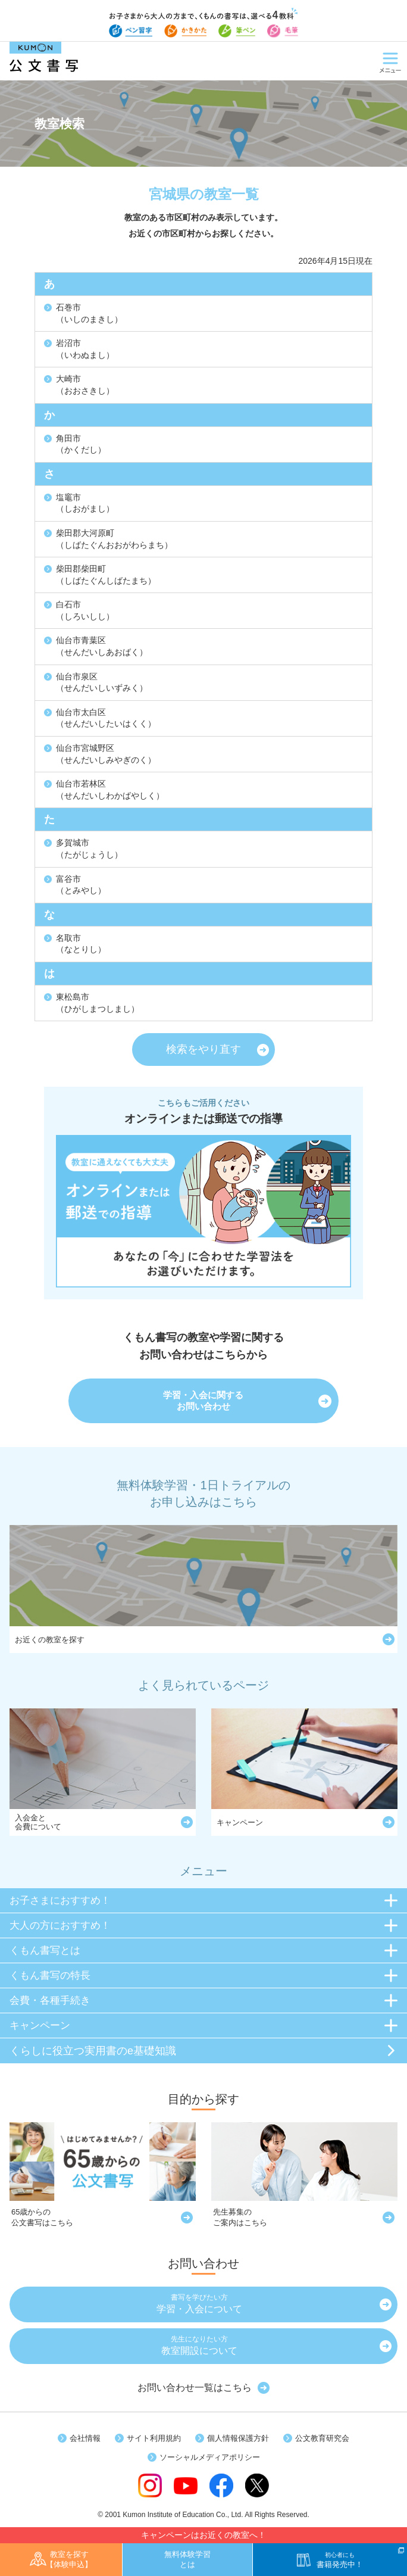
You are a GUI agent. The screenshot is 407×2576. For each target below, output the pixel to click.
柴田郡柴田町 (106, 574)
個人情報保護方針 (238, 2438)
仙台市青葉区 (102, 646)
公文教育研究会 (322, 2438)
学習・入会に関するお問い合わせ (203, 1401)
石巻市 (89, 313)
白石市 (85, 610)
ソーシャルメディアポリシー (209, 2457)
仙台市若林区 (110, 789)
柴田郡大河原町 (114, 539)
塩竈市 (85, 503)
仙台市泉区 (102, 682)
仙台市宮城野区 (106, 754)
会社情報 (85, 2438)
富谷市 (81, 885)
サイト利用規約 (154, 2438)
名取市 (81, 944)
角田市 (81, 444)
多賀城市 (89, 848)
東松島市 (97, 1002)
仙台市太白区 (106, 718)
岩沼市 (85, 349)
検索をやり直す (203, 1049)
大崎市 (85, 384)
